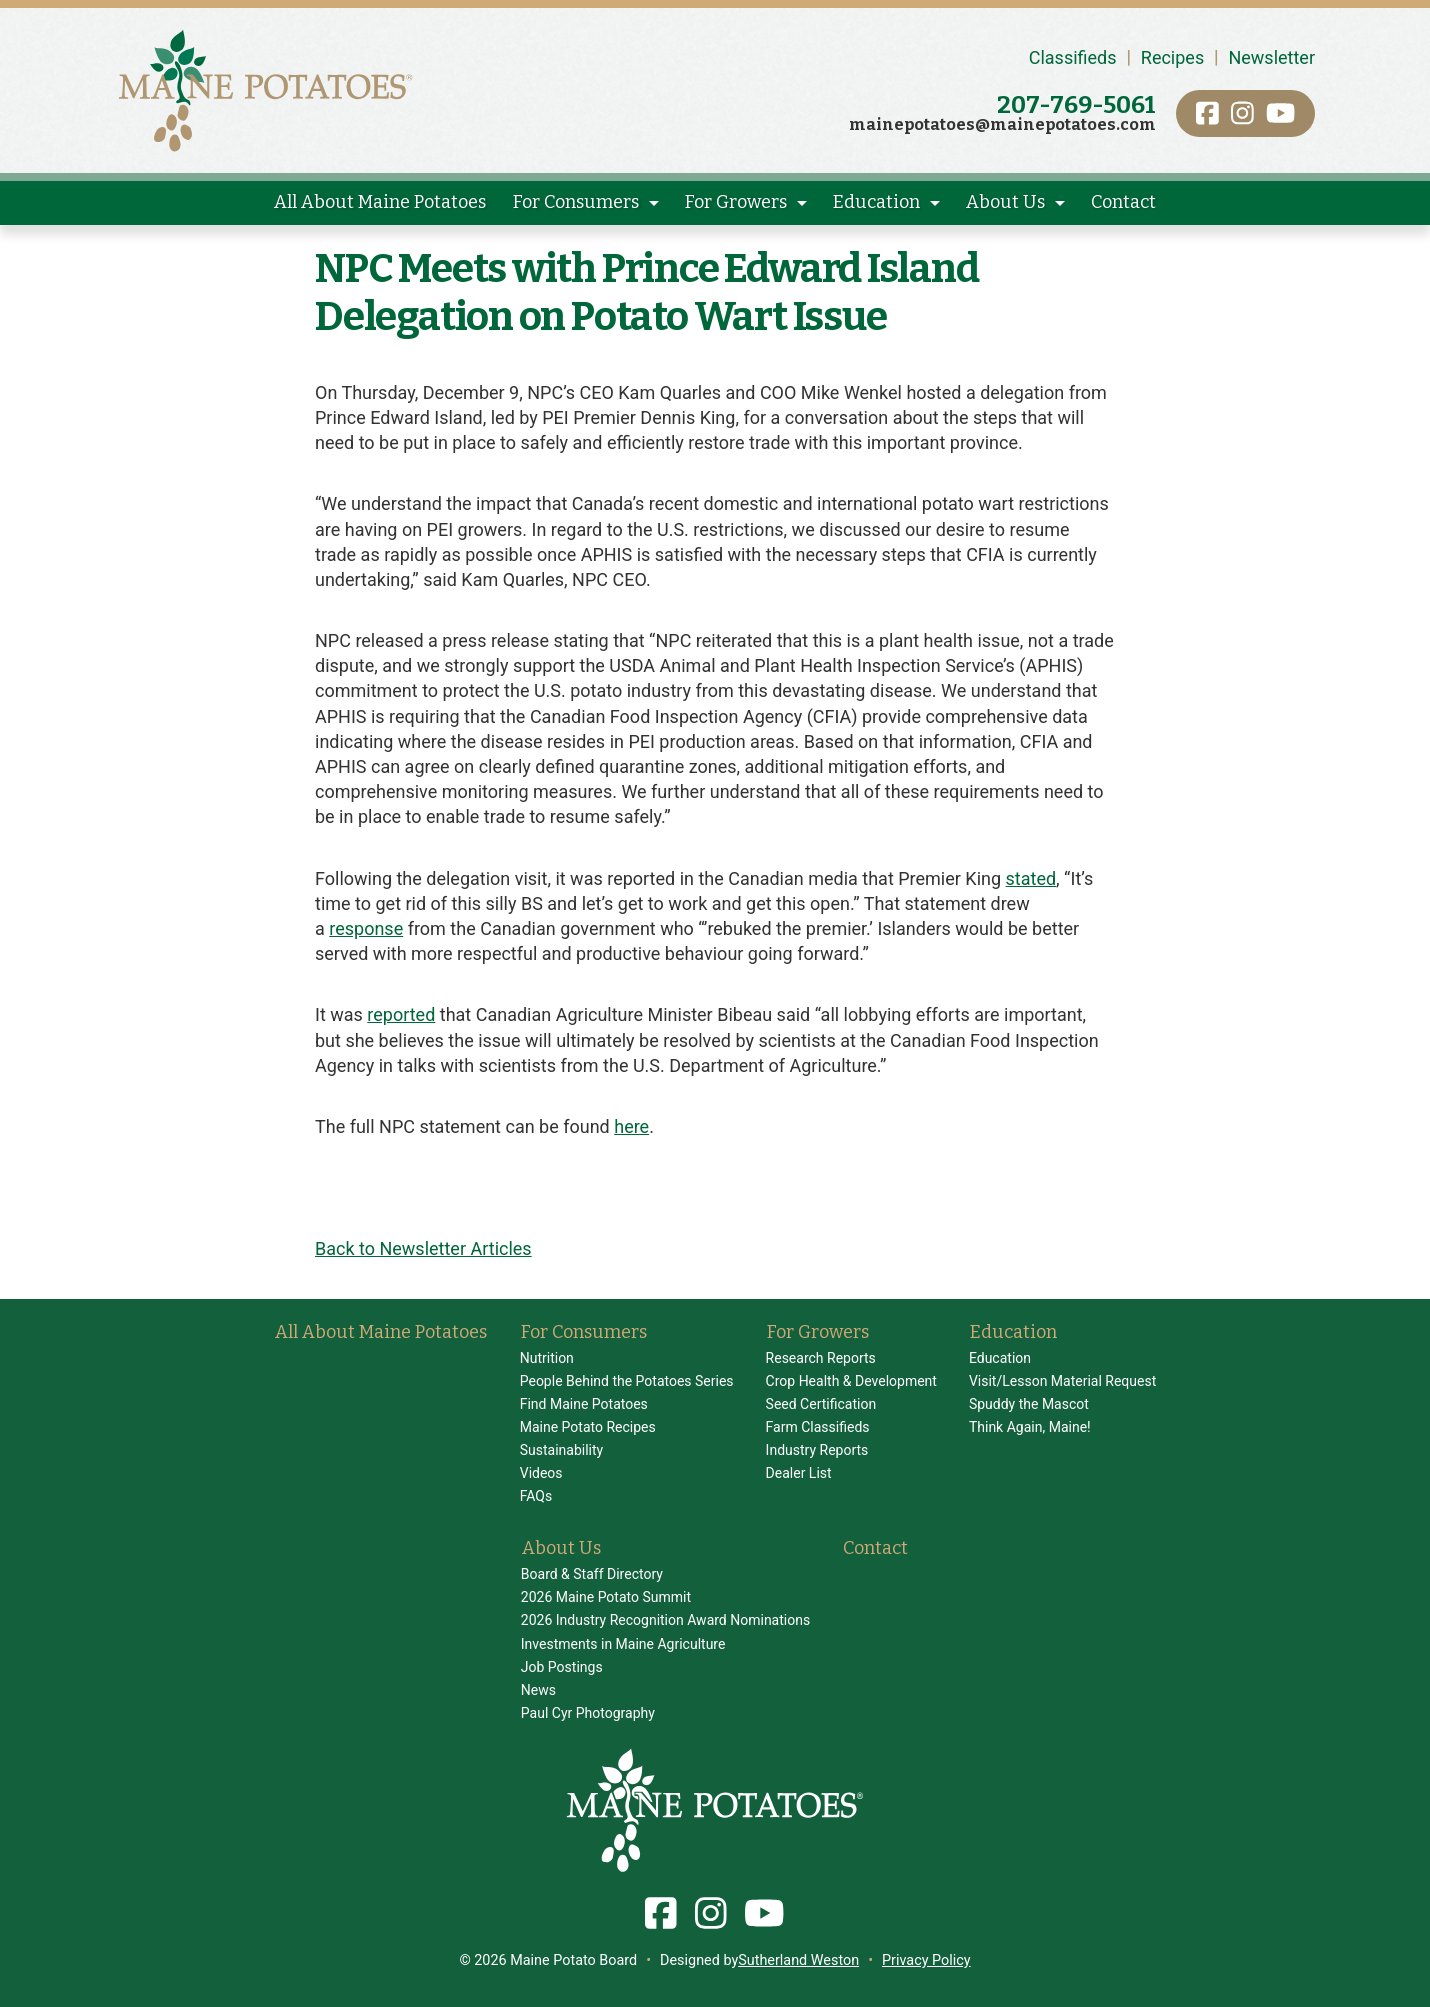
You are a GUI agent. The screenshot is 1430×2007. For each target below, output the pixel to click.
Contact (1123, 202)
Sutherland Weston (798, 1960)
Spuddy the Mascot (1029, 1404)
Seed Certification (821, 1404)
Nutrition (547, 1358)
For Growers (736, 202)
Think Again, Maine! (1030, 1427)
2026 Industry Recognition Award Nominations (665, 1620)
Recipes (1172, 57)
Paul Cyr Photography (588, 1713)
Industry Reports (817, 1450)
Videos (541, 1473)
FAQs (536, 1496)
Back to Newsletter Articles (423, 1248)
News (538, 1690)
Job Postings (562, 1667)
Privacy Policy (926, 1960)
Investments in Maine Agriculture (623, 1644)
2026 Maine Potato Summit (606, 1597)
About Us (1005, 202)
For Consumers (576, 202)
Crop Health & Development (851, 1381)
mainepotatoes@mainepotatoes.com (1002, 124)
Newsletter (1271, 57)
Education (876, 202)
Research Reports (821, 1358)
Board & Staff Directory (592, 1574)
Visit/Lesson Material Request (1062, 1381)
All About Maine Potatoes (380, 202)
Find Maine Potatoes (584, 1404)
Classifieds (1073, 57)
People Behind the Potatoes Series (627, 1381)
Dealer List (799, 1473)
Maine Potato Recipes (588, 1427)
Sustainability (561, 1450)
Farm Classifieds (818, 1427)
